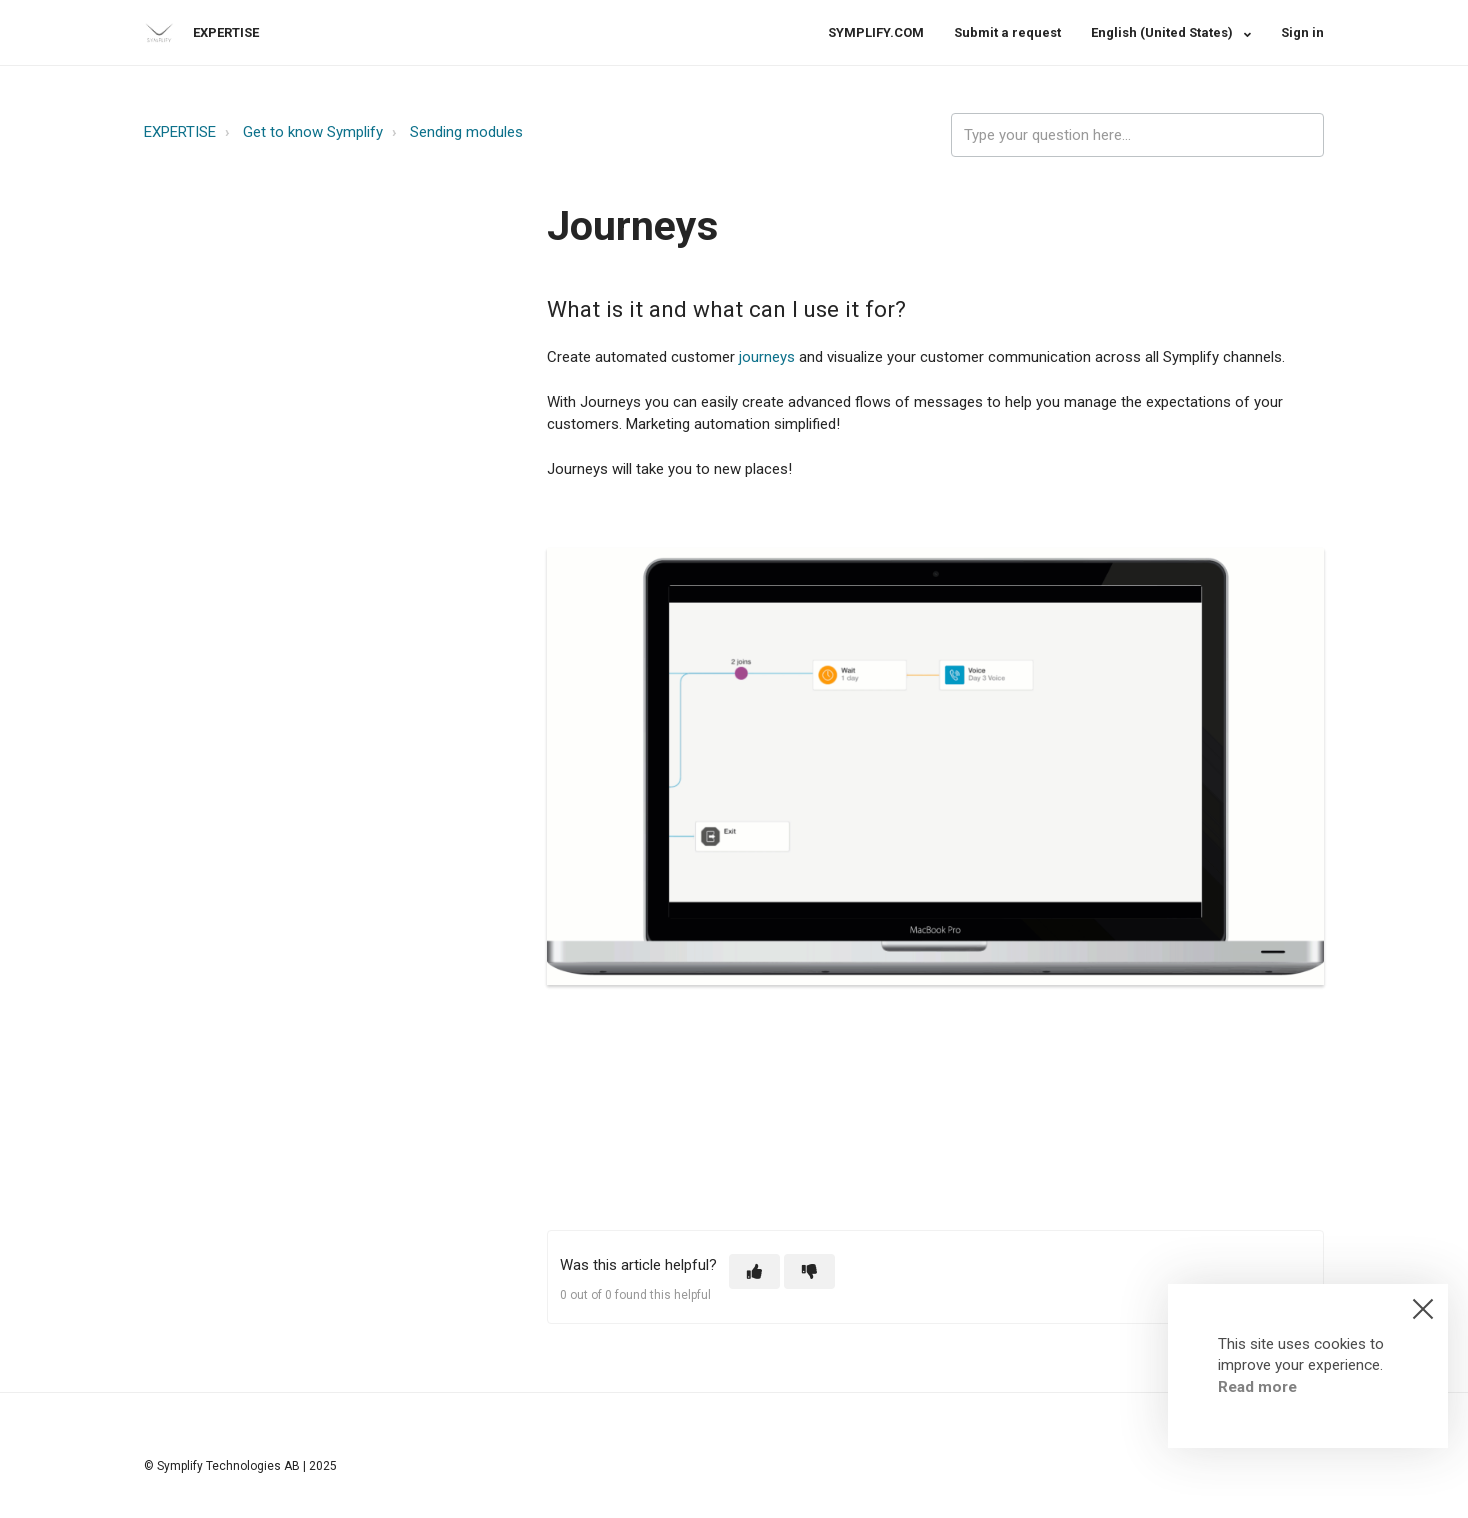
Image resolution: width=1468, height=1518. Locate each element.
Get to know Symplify (313, 132)
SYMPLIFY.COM (876, 32)
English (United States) (1163, 32)
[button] (754, 1271)
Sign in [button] (1302, 32)
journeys (767, 357)
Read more (1257, 1387)
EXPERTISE (180, 132)
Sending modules (466, 132)
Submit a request (1007, 32)
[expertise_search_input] (1137, 135)
